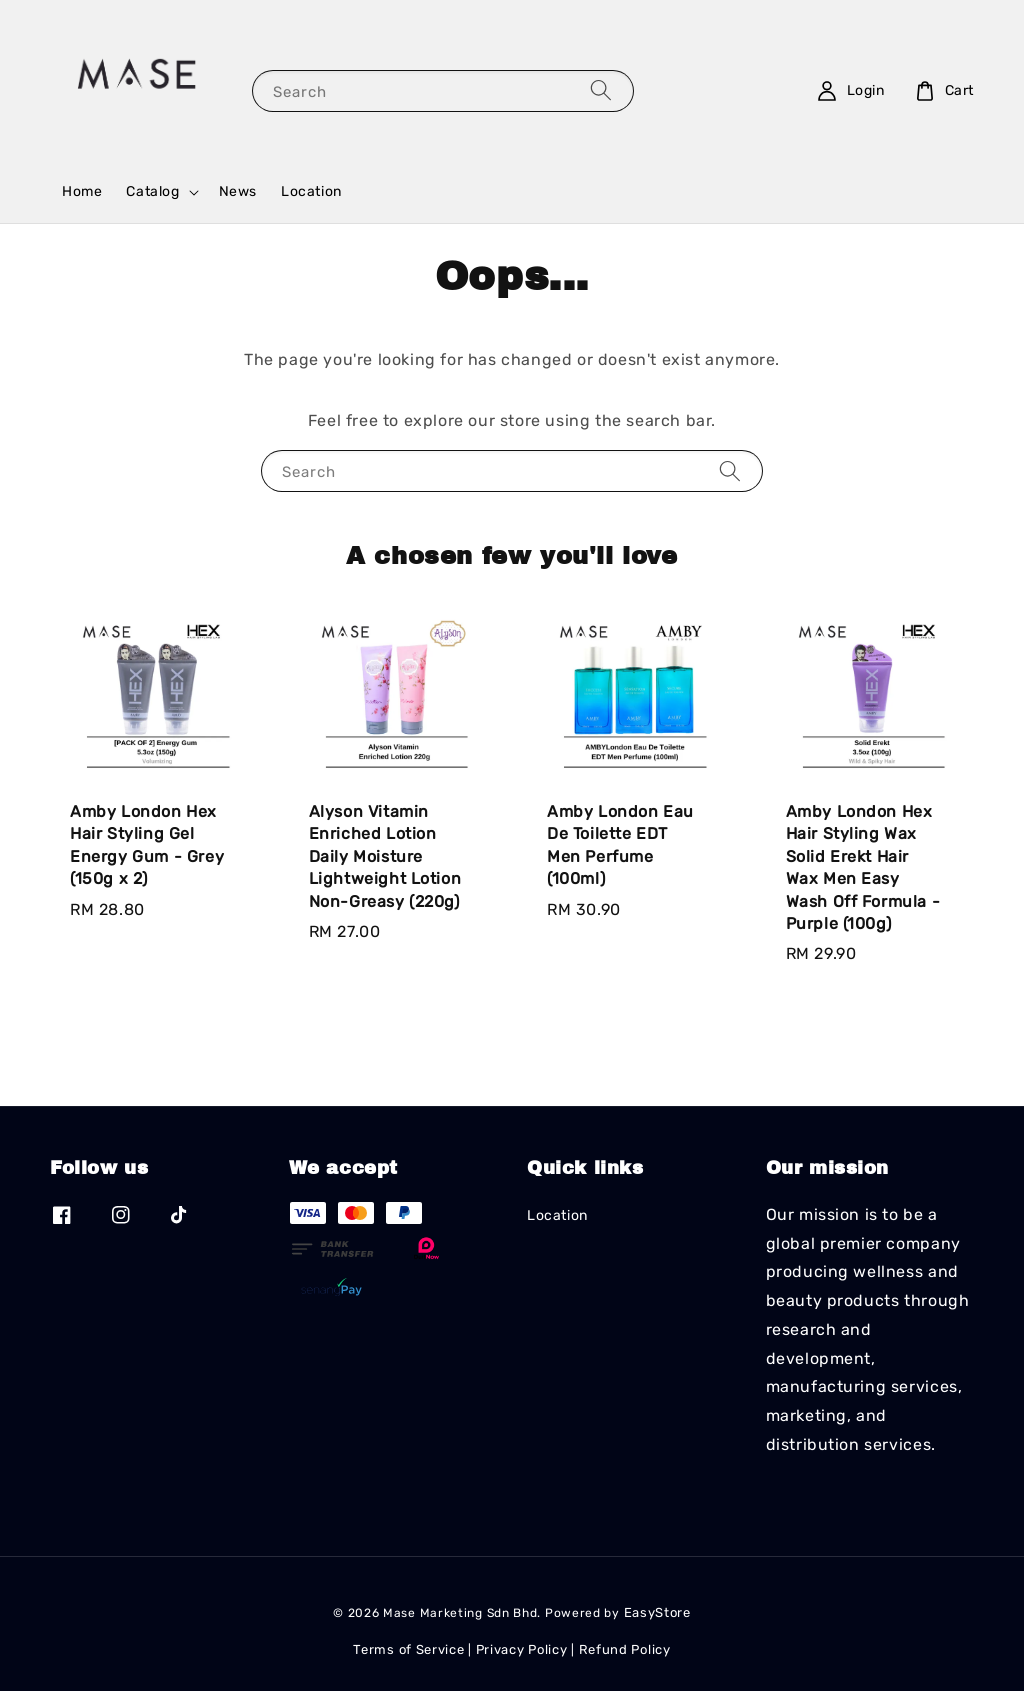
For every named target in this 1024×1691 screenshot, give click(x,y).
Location (311, 191)
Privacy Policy (522, 1649)
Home (82, 191)
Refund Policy (625, 1649)
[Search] (601, 90)
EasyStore (657, 1612)
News (238, 191)
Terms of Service (408, 1649)
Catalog (152, 191)
